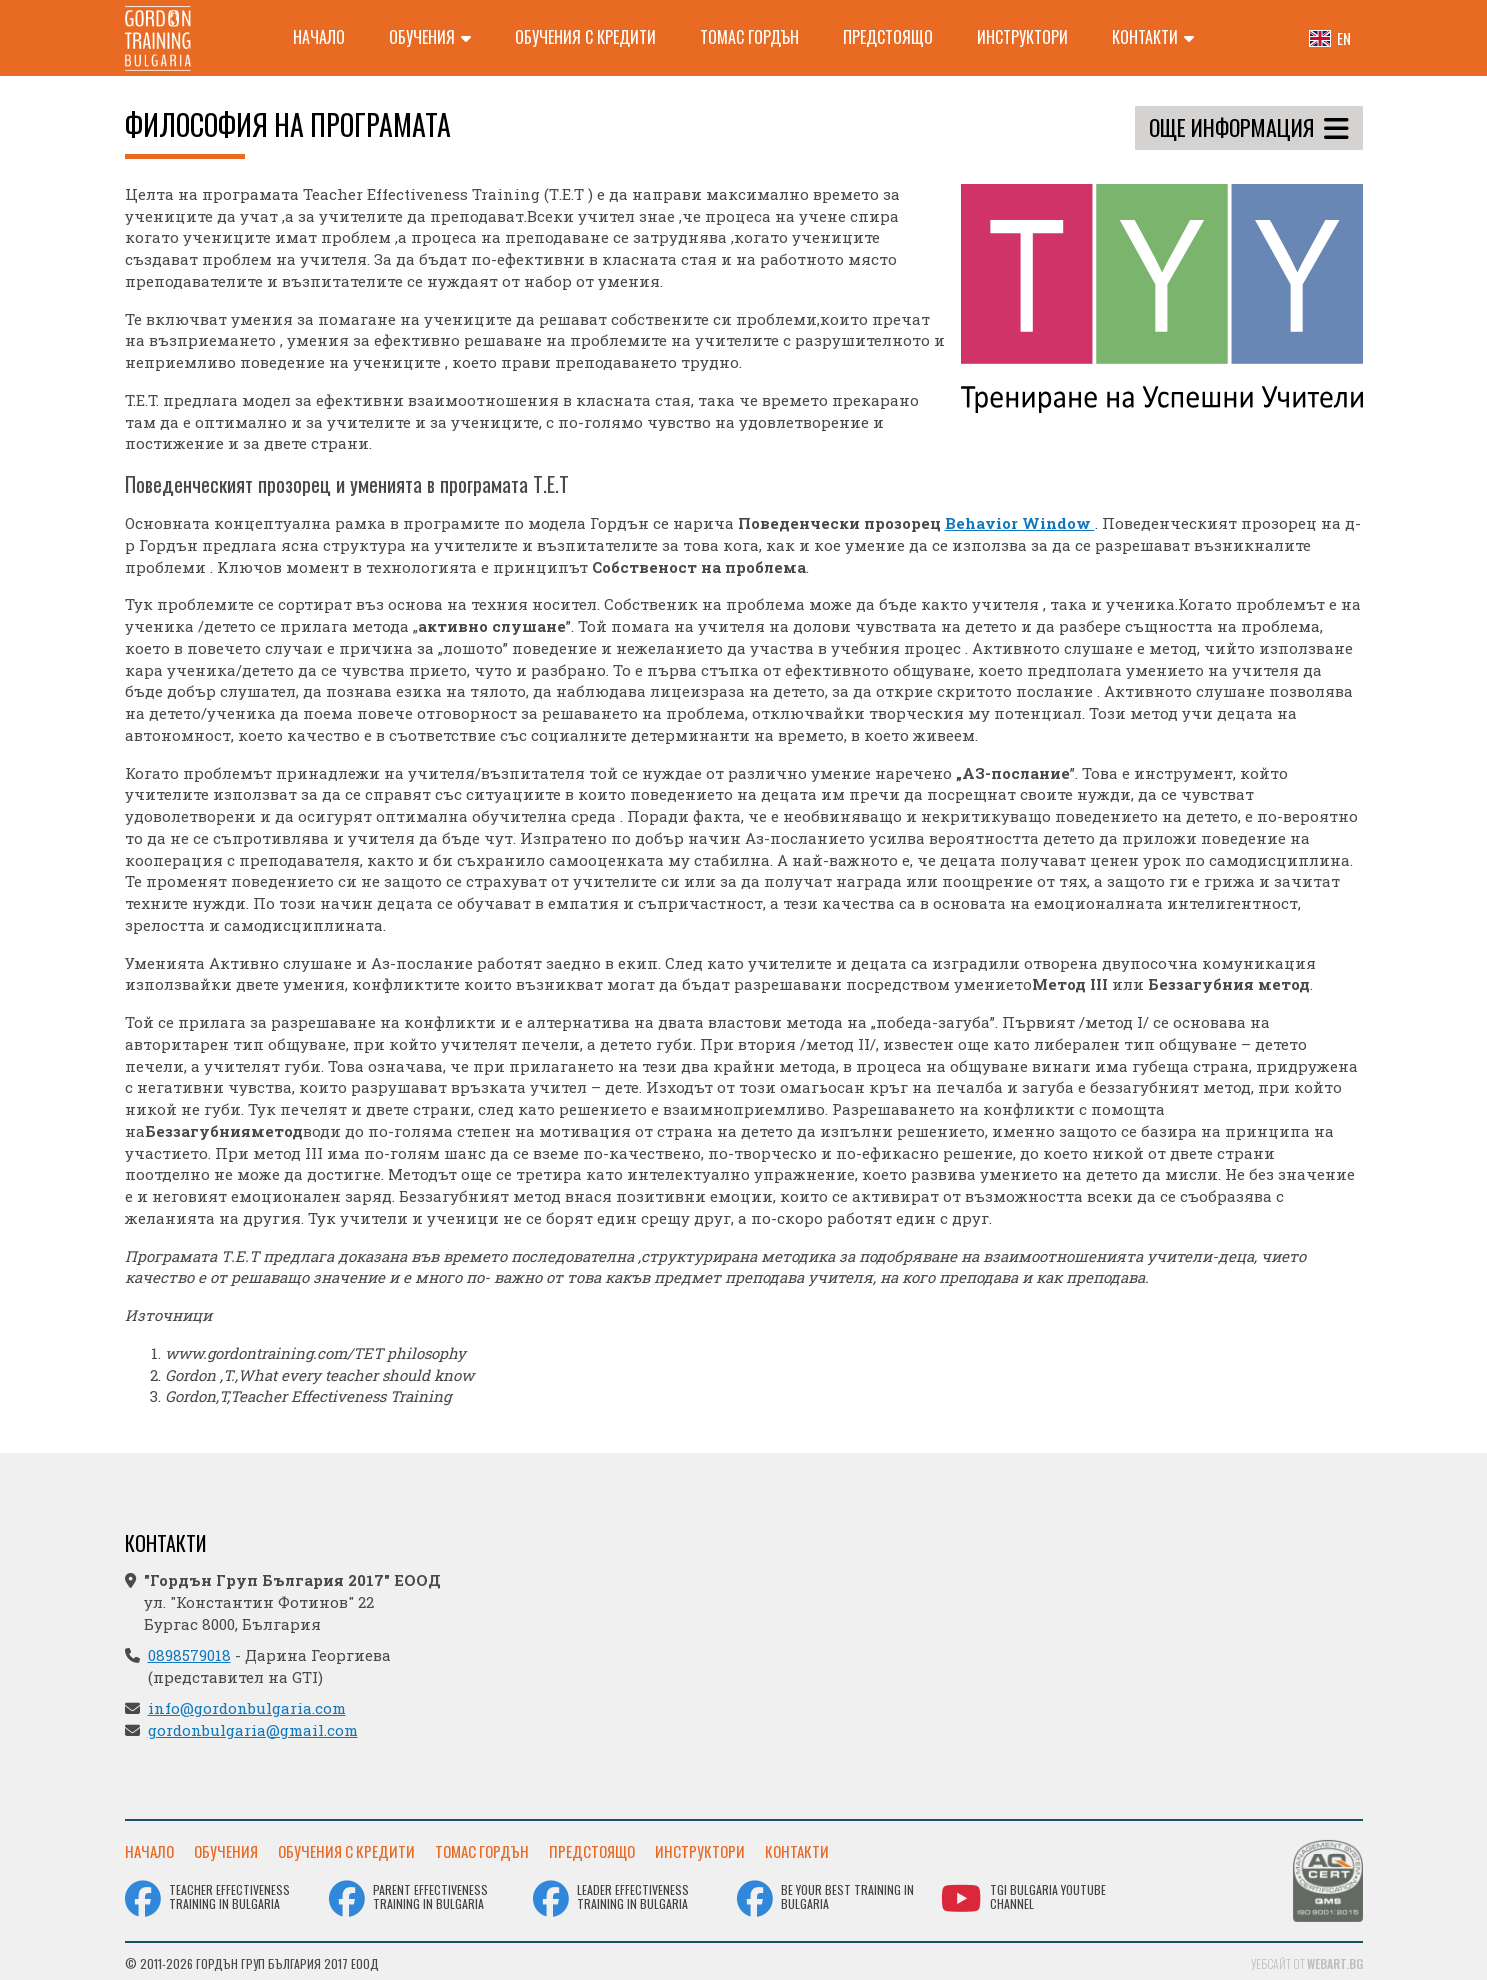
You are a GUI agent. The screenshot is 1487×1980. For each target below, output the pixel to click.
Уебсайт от (1306, 1959)
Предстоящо (888, 37)
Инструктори (1022, 37)
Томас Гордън (749, 37)
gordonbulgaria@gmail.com (253, 1730)
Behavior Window (1020, 523)
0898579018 (189, 1655)
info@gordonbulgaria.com (247, 1708)
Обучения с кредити (585, 37)
